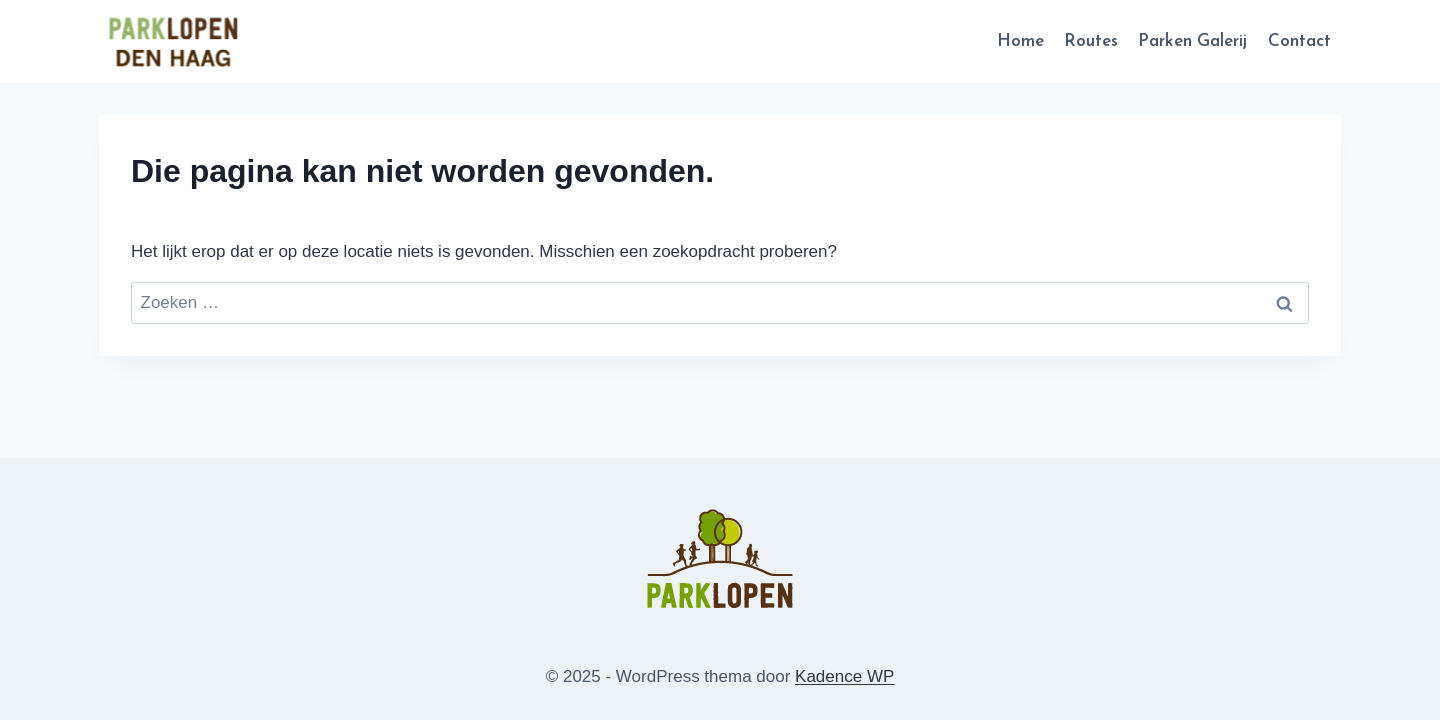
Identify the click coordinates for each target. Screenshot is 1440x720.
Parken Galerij (1192, 41)
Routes (1091, 41)
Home (1020, 41)
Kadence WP (844, 676)
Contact (1299, 41)
